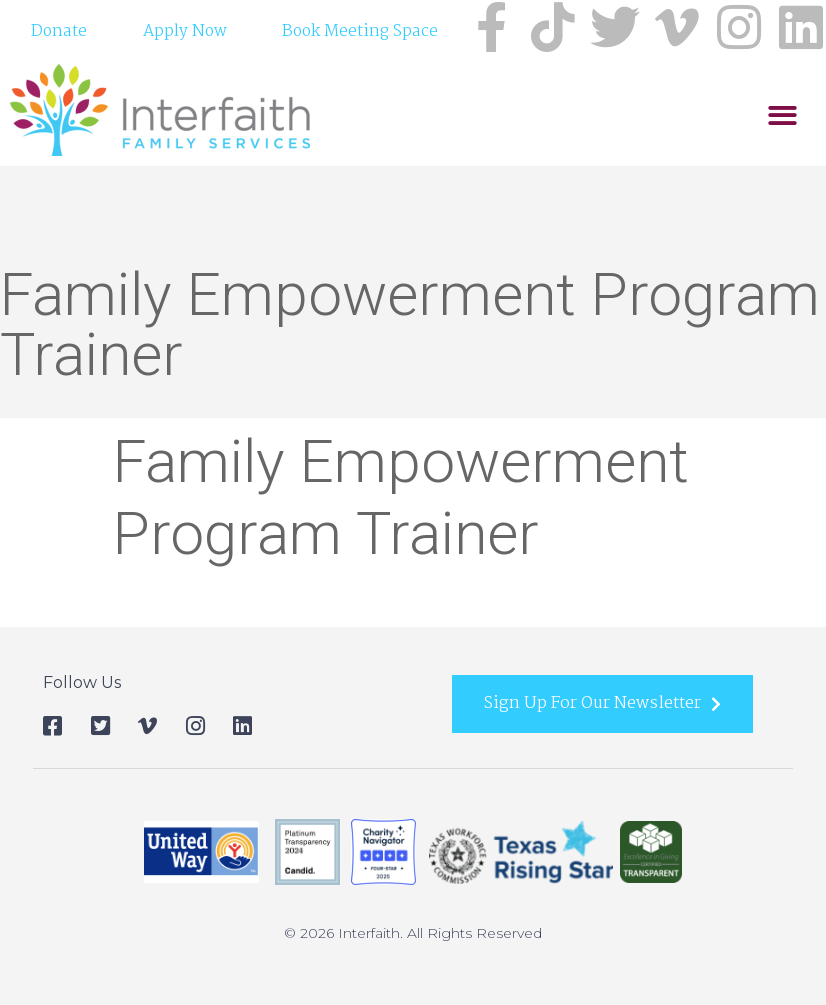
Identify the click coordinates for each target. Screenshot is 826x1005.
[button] (782, 178)
